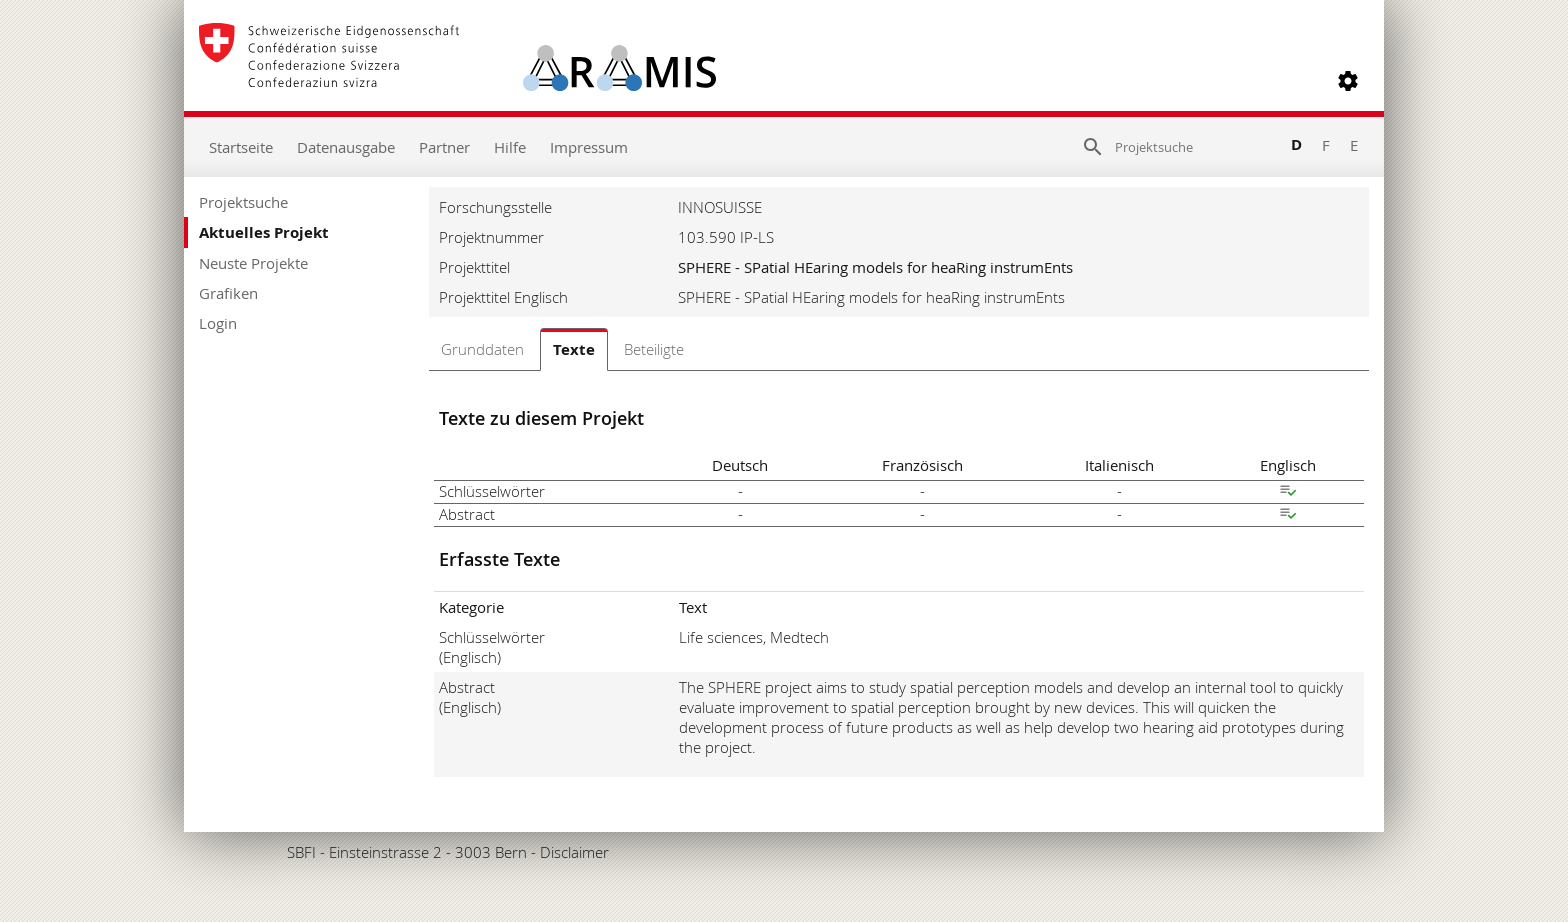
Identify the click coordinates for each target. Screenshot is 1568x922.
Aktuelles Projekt (264, 232)
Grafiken (228, 293)
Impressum (589, 147)
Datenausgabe (346, 147)
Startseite (241, 147)
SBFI (301, 852)
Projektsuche (243, 202)
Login (218, 323)
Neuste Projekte (253, 263)
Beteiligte (654, 349)
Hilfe (510, 147)
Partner (444, 147)
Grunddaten (482, 349)
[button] (1348, 81)
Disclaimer (574, 852)
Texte (574, 349)
